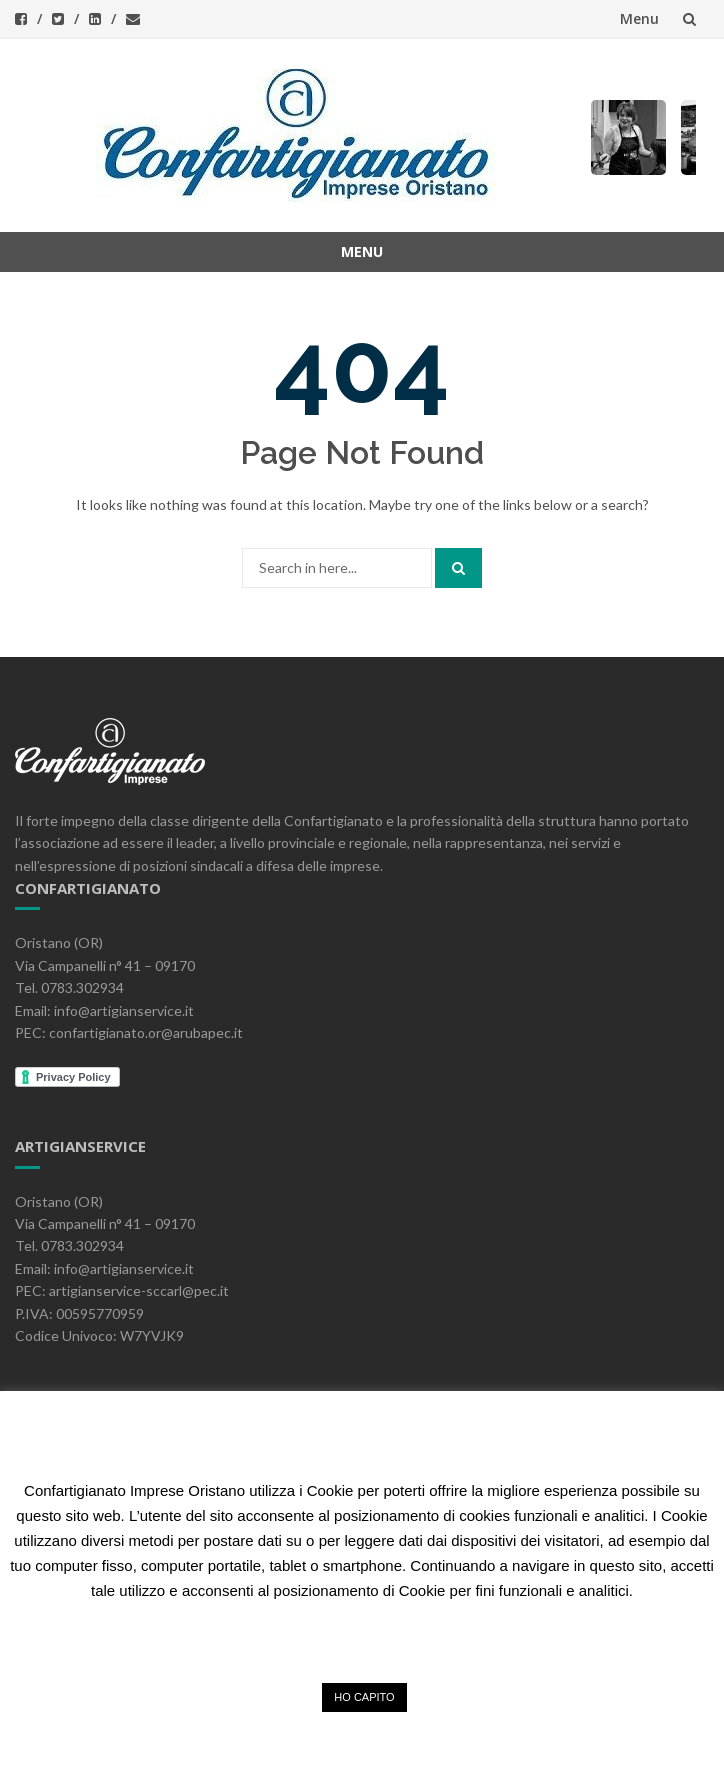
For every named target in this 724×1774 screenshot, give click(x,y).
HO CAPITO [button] (364, 1697)
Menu (639, 18)
